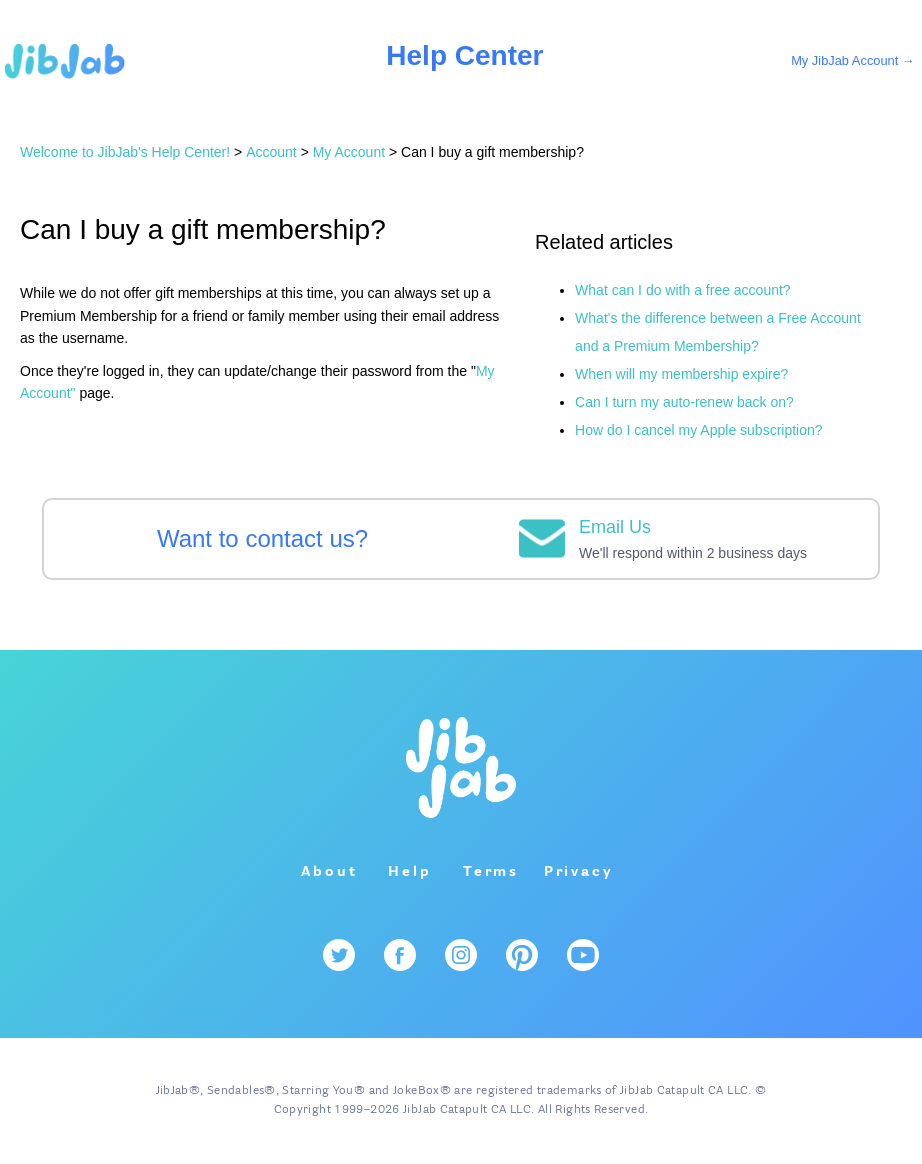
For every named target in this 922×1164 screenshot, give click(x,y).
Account (271, 152)
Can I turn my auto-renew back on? (684, 402)
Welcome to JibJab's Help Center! (125, 152)
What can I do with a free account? (683, 290)
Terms (491, 872)
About (329, 872)
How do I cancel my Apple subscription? (698, 430)
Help (409, 872)
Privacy (579, 872)
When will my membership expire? (681, 374)
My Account (349, 152)
